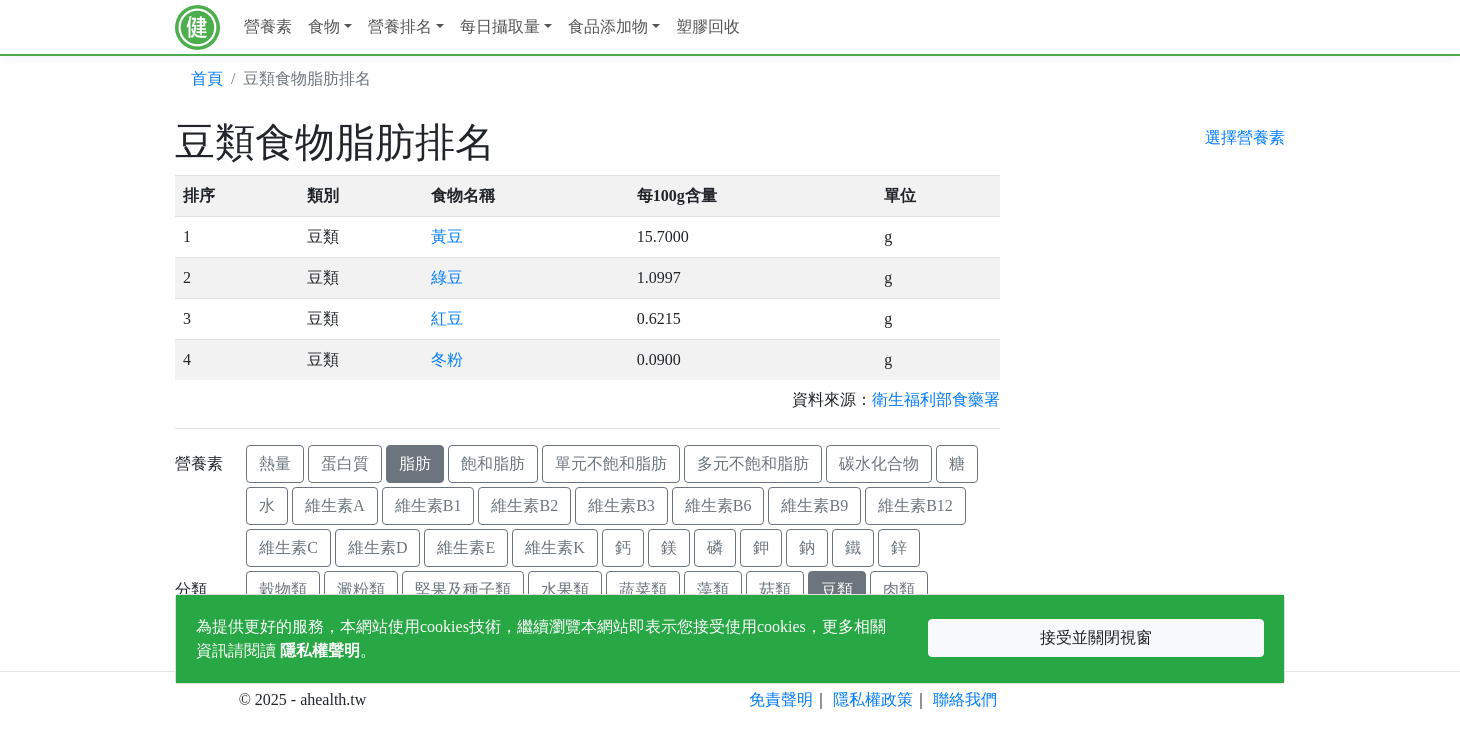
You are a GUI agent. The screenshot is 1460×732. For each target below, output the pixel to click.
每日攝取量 (500, 26)
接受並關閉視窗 (1096, 637)
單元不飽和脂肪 (611, 463)
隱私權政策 (873, 699)
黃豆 (447, 236)
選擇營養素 (1245, 137)
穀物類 (283, 589)
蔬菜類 (643, 589)
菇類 (775, 589)
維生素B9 (814, 505)
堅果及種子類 (463, 589)
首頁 (207, 78)
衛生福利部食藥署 (936, 399)
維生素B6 (718, 505)
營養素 (268, 26)
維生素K (555, 547)
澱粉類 (361, 589)
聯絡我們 (965, 699)
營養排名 (400, 26)
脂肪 (415, 463)
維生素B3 (621, 505)
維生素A (335, 505)
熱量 (275, 463)
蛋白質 (345, 463)
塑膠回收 (708, 26)
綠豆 (447, 277)
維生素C (288, 547)
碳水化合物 (879, 463)
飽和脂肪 (493, 463)
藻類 (713, 589)
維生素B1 (428, 505)
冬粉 (447, 359)
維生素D (378, 547)
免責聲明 (781, 699)
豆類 (837, 589)
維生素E (466, 547)
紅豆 (447, 318)
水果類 (565, 589)
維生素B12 (915, 505)
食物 (324, 26)
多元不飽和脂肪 (753, 463)
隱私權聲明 (320, 650)
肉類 (899, 589)
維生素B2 (524, 505)
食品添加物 (608, 26)
